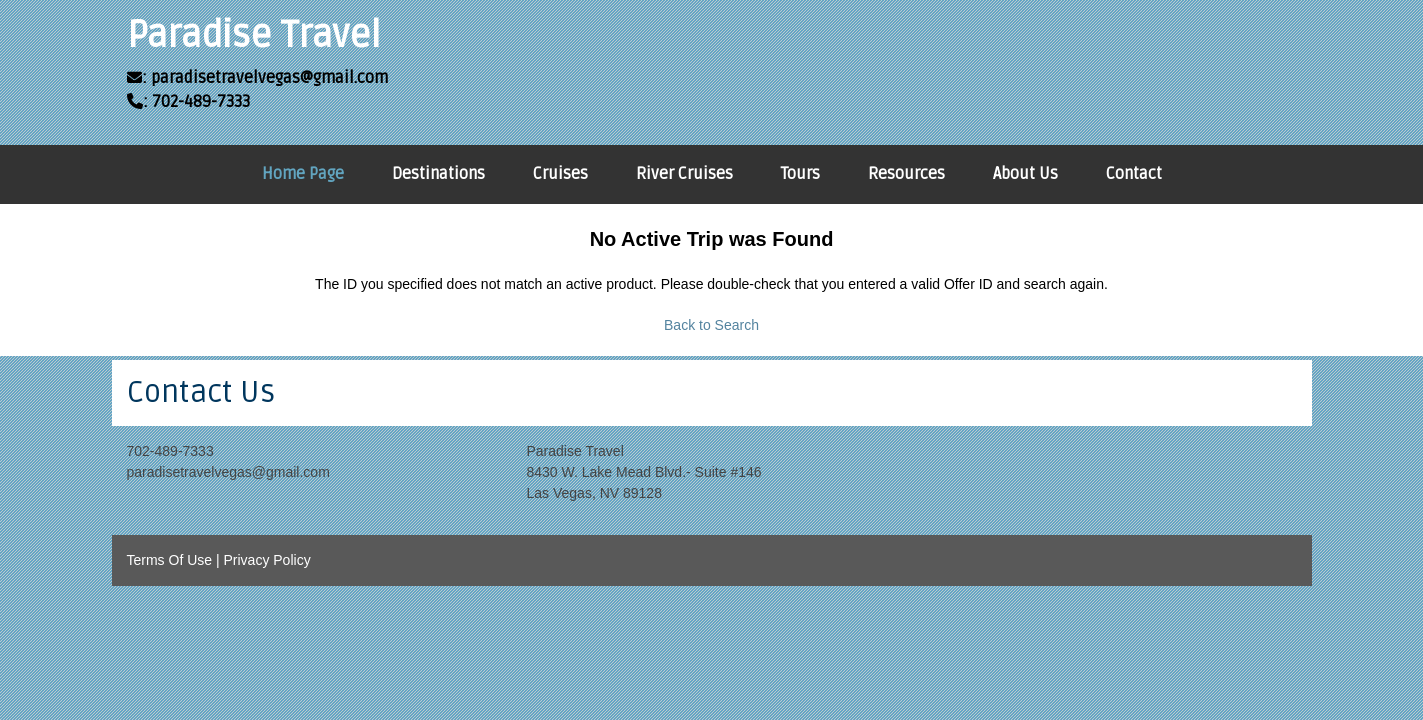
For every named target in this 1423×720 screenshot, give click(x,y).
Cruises (560, 174)
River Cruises (684, 174)
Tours (800, 174)
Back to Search (711, 325)
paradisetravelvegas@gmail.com (228, 472)
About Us (1025, 174)
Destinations (438, 174)
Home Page (303, 174)
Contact (1134, 174)
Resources (906, 174)
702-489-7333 (170, 451)
